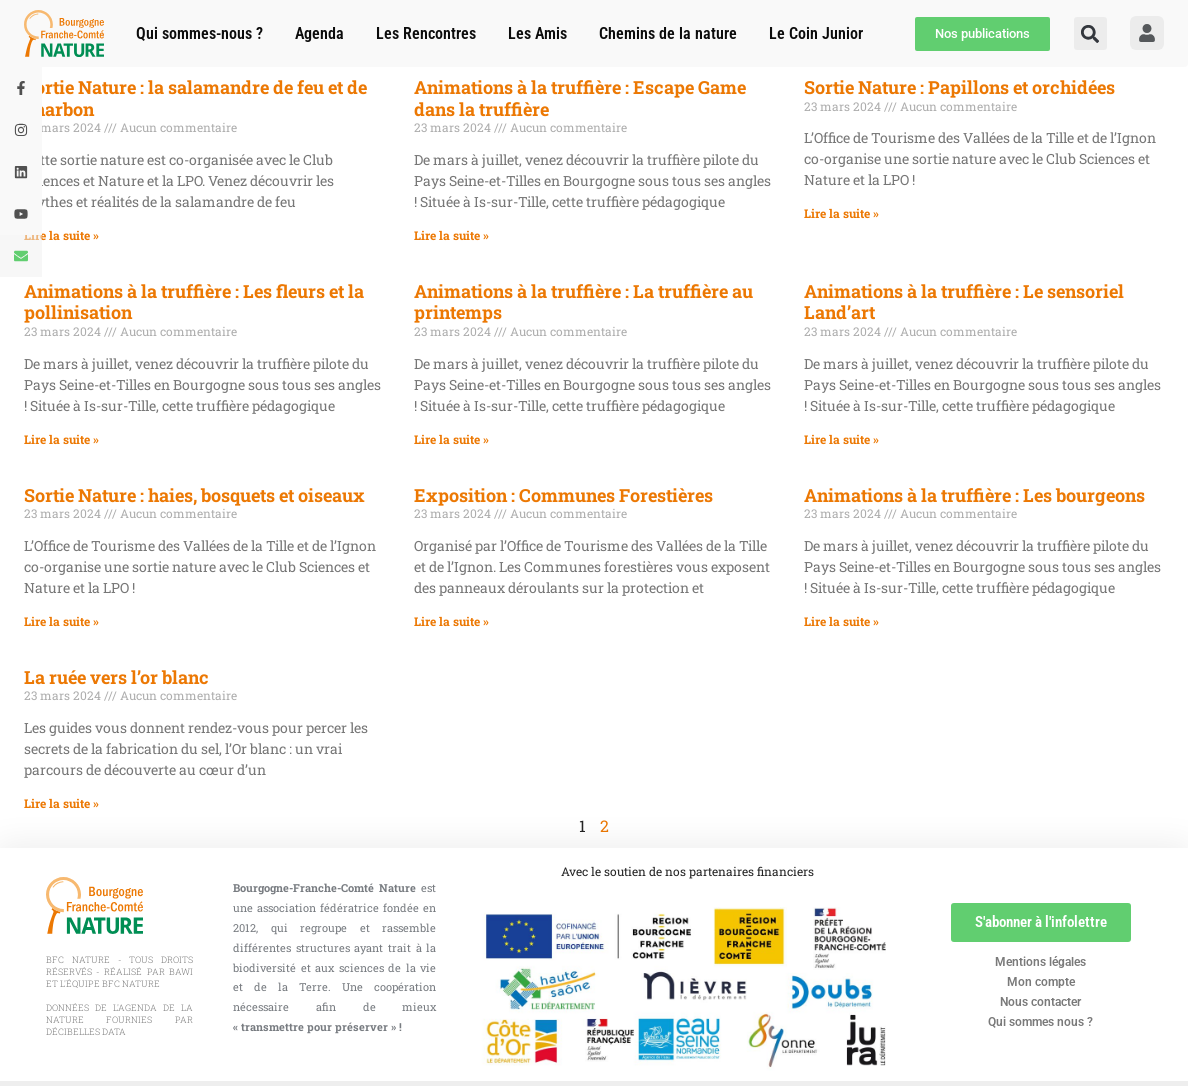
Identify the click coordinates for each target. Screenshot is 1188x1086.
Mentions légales (1040, 962)
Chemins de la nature (668, 33)
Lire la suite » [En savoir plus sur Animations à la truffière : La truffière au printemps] (451, 439)
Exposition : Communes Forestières (563, 495)
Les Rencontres (426, 33)
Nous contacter (1040, 1002)
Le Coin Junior (816, 33)
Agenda (319, 33)
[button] (1090, 33)
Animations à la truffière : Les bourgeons (974, 495)
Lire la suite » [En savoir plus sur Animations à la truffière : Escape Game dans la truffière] (451, 235)
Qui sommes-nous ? (199, 33)
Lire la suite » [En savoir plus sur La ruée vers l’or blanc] (61, 803)
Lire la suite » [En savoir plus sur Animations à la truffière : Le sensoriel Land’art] (841, 439)
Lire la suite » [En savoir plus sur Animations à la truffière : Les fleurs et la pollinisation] (61, 439)
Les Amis (537, 33)
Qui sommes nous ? (1040, 1022)
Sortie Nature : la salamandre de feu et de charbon (195, 98)
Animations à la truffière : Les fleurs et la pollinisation (194, 302)
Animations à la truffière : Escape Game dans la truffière (580, 98)
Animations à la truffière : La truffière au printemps (583, 302)
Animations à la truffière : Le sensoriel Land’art (964, 302)
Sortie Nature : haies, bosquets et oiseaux (194, 495)
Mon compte (1041, 982)
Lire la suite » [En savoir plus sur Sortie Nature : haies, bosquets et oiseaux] (61, 621)
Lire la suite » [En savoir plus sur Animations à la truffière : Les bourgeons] (841, 621)
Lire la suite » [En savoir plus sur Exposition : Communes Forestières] (451, 621)
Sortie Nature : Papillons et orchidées (959, 87)
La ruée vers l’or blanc (116, 677)
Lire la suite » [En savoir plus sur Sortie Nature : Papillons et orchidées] (841, 213)
